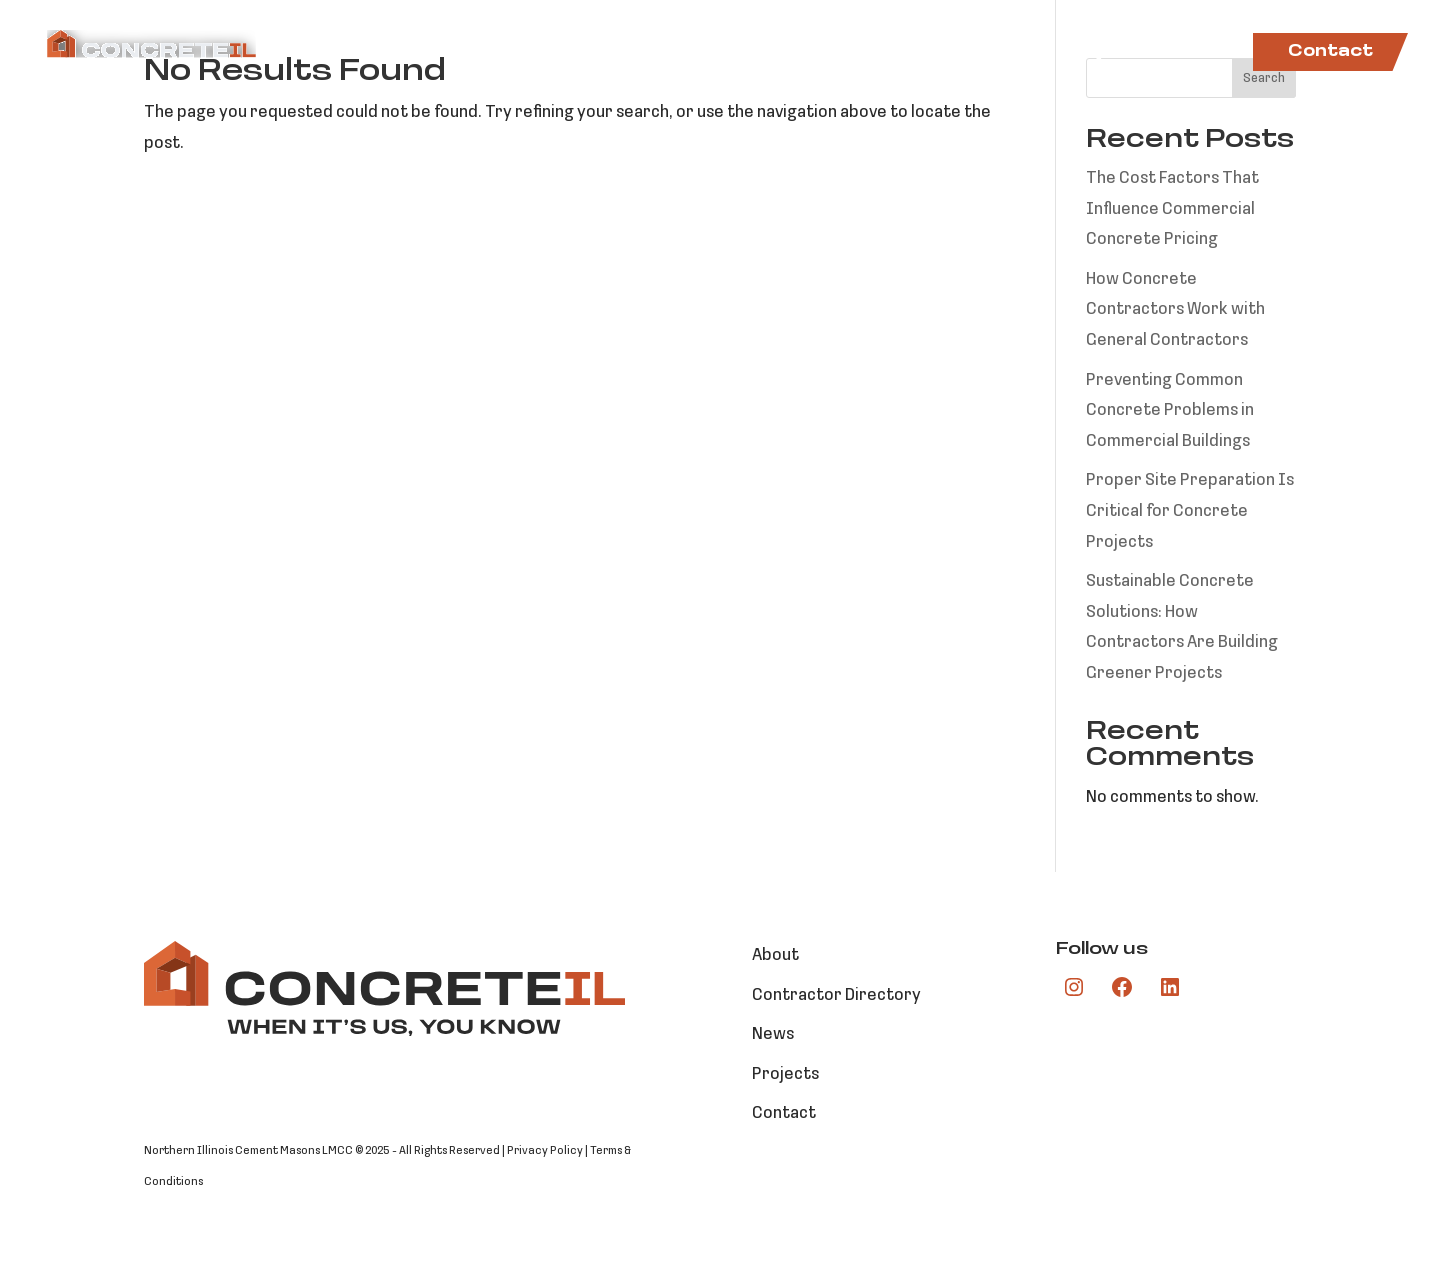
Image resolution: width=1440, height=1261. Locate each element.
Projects (1105, 52)
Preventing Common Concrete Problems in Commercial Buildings (1170, 411)
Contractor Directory (926, 52)
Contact (1330, 52)
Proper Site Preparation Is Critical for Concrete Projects (1190, 511)
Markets (728, 52)
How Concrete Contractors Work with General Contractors (1175, 310)
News (1201, 52)
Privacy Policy (545, 1151)
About (630, 52)
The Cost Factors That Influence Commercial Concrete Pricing (1172, 209)
